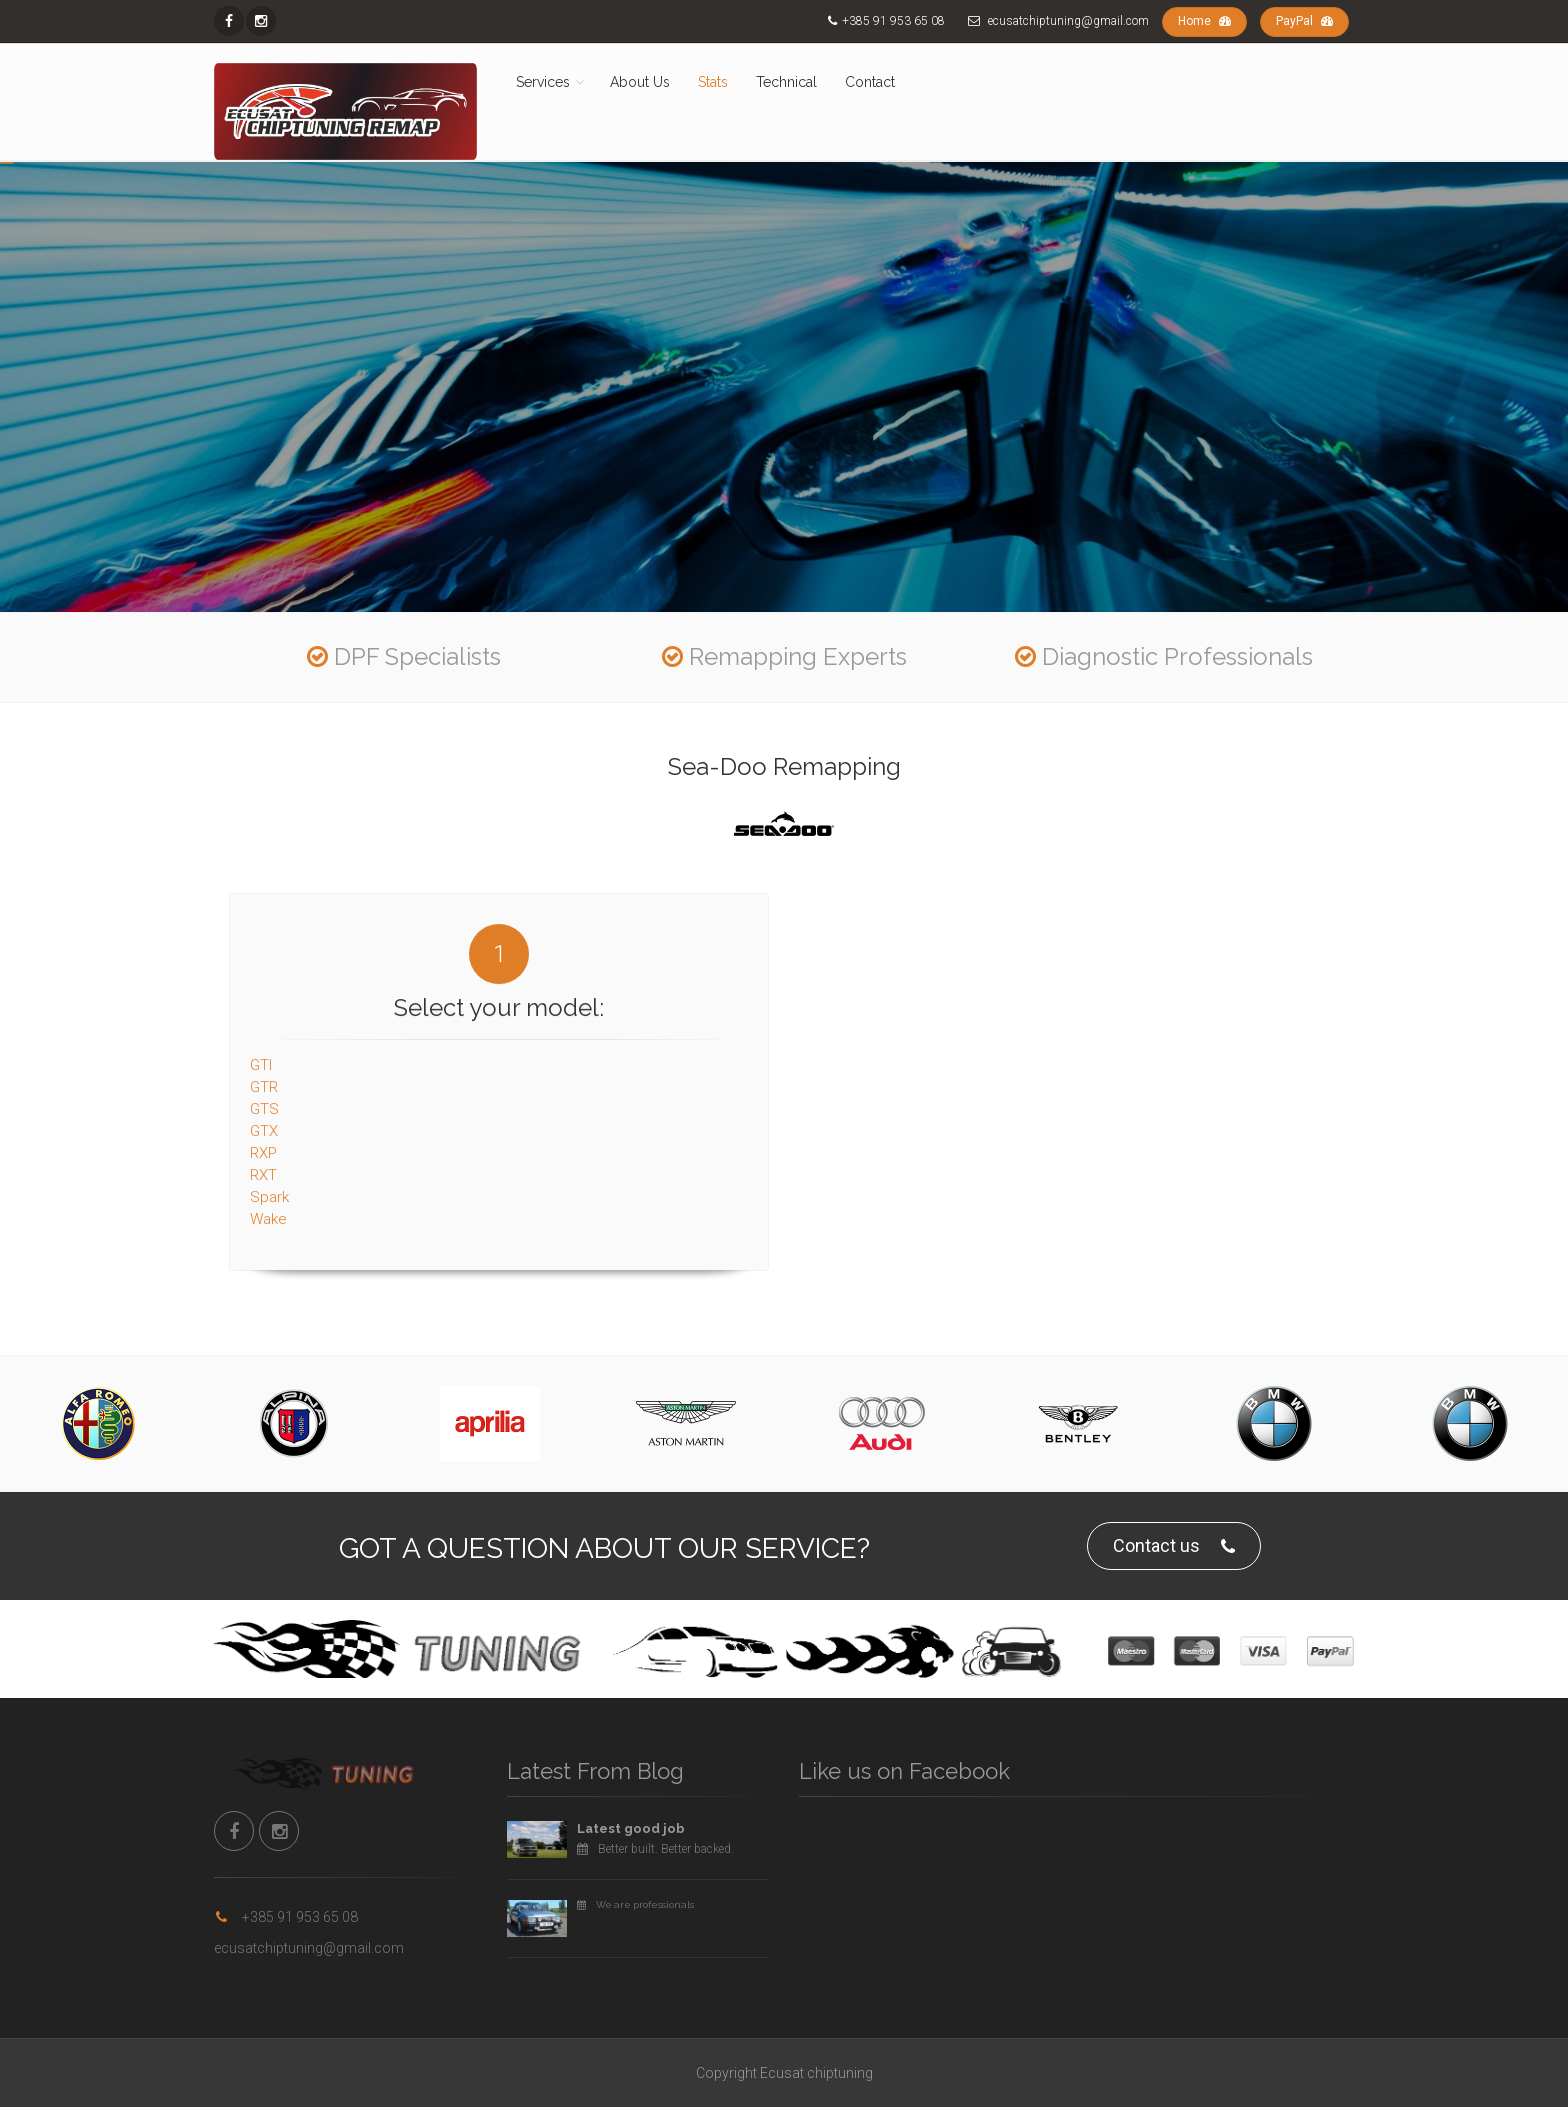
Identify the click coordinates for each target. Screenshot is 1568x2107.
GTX (264, 1121)
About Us (640, 82)
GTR (264, 1077)
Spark (269, 1187)
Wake (268, 1209)
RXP (263, 1143)
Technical (786, 82)
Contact (870, 82)
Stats (713, 82)
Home (1204, 21)
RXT (263, 1165)
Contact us (1174, 1546)
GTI (261, 1055)
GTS (264, 1099)
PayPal (1304, 21)
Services (543, 82)
